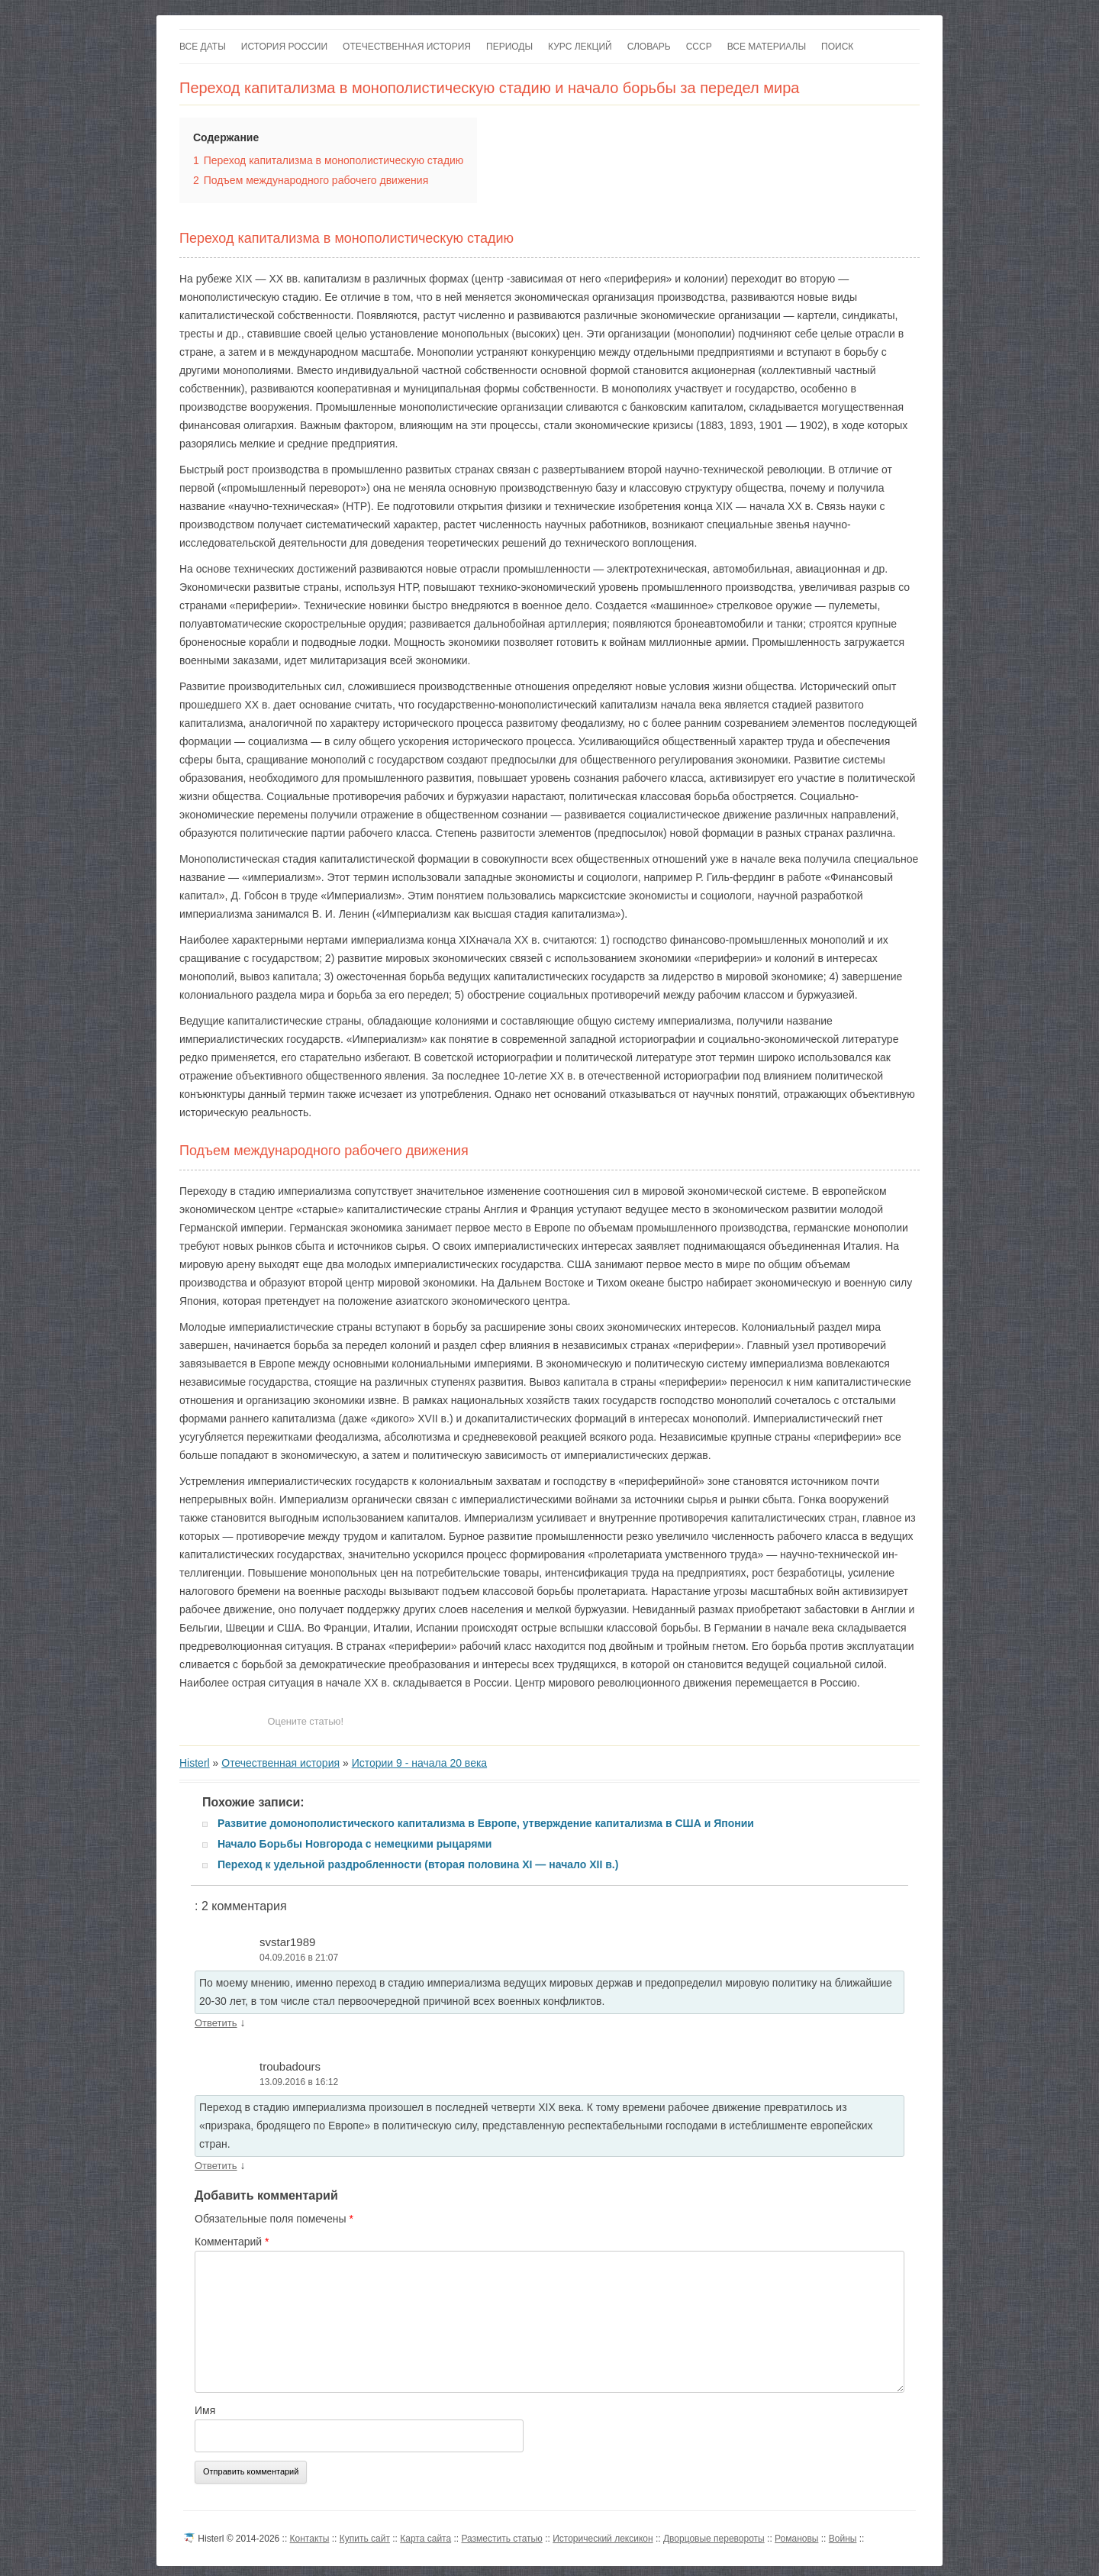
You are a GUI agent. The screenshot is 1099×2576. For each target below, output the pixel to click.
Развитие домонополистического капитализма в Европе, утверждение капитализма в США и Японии (486, 1823)
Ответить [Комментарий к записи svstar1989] (216, 2023)
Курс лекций (580, 46)
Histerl (194, 1763)
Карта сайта (425, 2538)
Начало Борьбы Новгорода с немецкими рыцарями (354, 1844)
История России (284, 46)
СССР (699, 46)
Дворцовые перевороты (714, 2538)
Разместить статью (501, 2538)
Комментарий (232, 2241)
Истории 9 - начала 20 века (420, 1763)
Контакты (310, 2538)
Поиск (837, 46)
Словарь (649, 46)
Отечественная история (407, 46)
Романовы (796, 2538)
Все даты (202, 46)
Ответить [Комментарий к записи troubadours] (216, 2165)
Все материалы (766, 46)
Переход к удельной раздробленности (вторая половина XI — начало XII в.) (418, 1864)
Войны (843, 2538)
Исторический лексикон (603, 2538)
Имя (205, 2410)
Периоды (509, 46)
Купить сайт (365, 2538)
